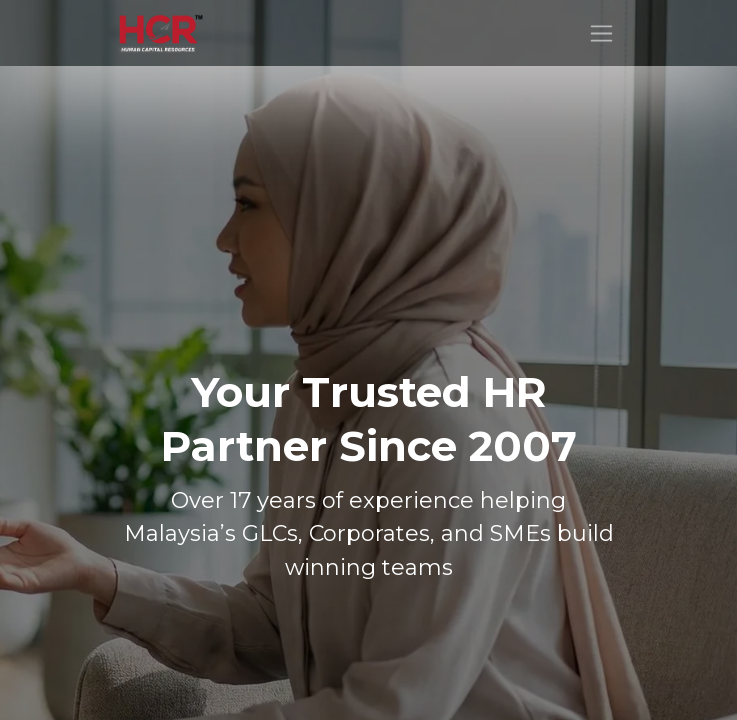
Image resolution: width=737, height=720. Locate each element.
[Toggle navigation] (601, 33)
